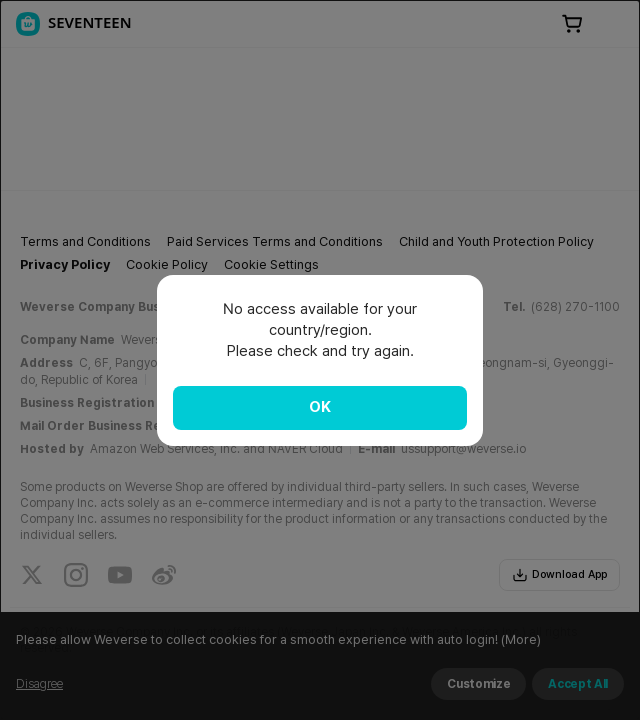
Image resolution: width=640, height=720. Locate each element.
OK (320, 407)
